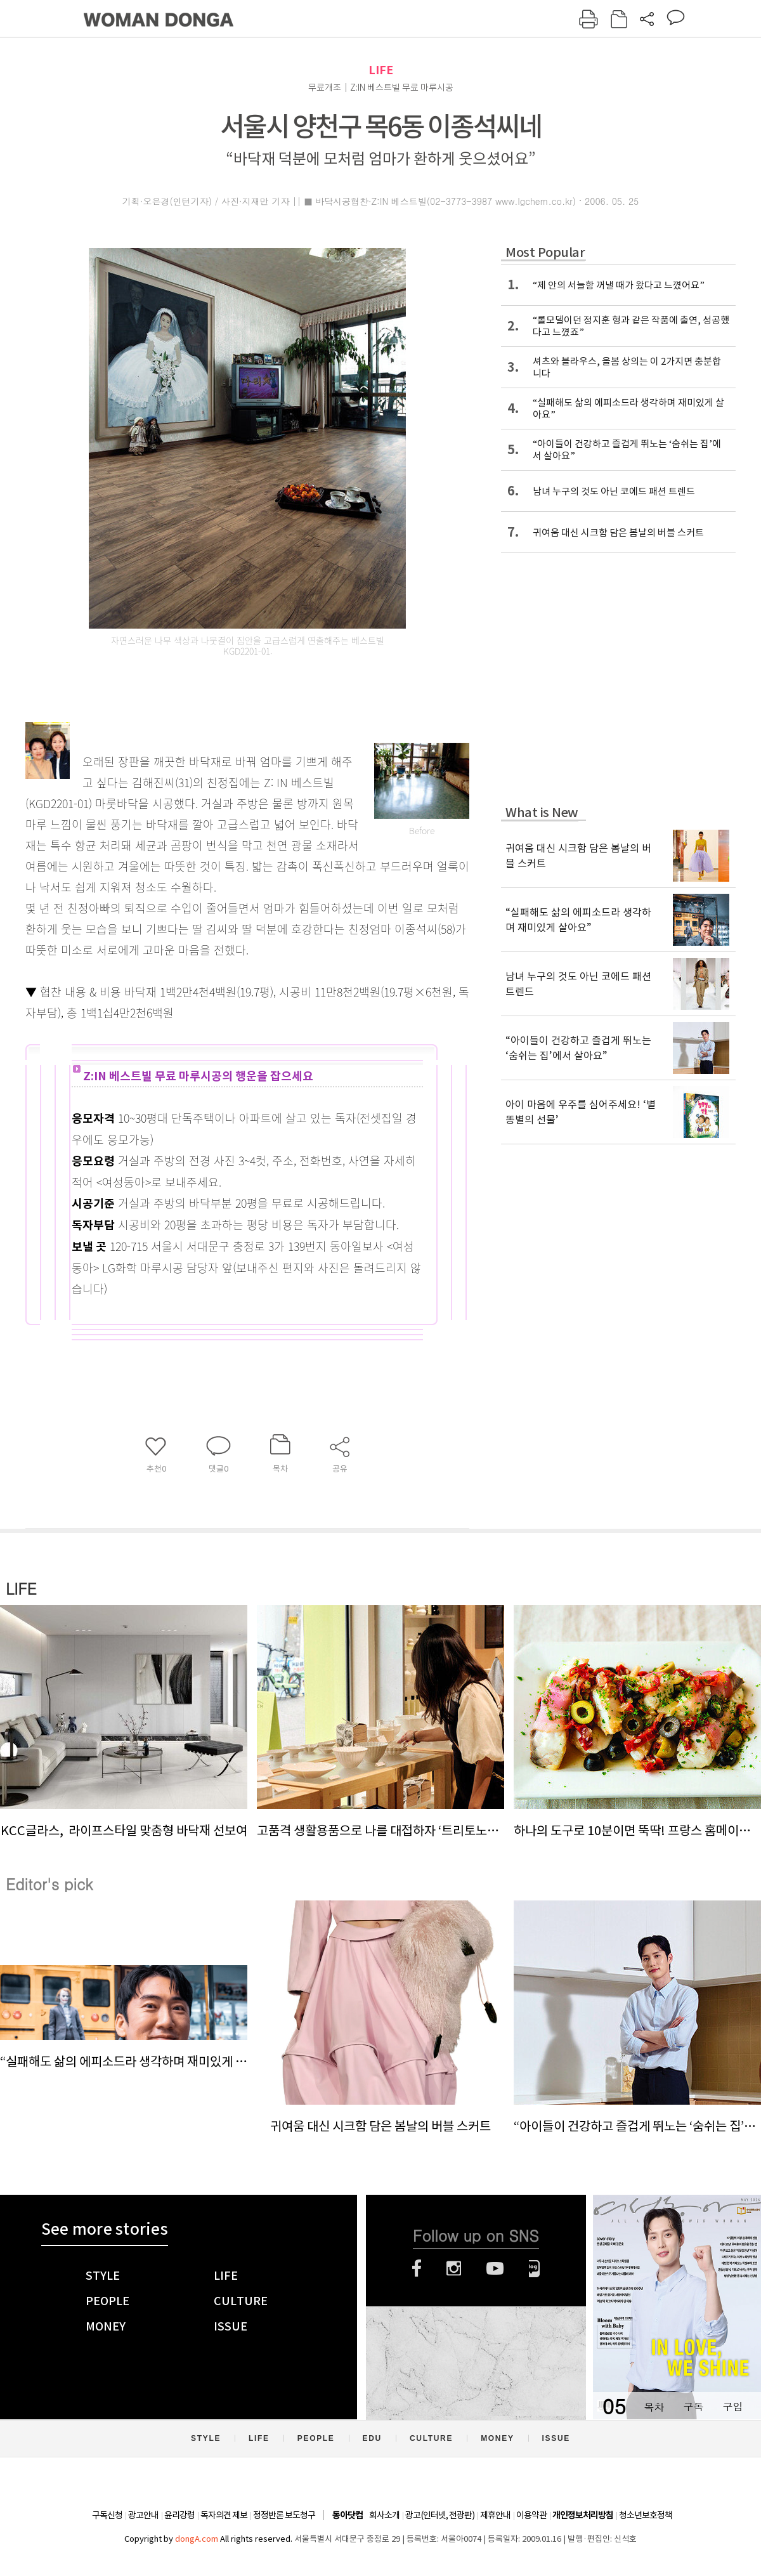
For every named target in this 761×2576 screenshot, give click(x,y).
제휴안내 (495, 2515)
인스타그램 (453, 2268)
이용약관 (531, 2515)
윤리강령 (179, 2515)
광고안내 (143, 2515)
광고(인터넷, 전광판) (439, 2515)
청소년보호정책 (645, 2515)
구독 (693, 2406)
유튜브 (495, 2268)
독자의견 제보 (223, 2515)
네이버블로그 (534, 2268)
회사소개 (384, 2515)
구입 (732, 2406)
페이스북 (416, 2268)
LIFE (380, 70)
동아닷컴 (347, 2515)
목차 (654, 2406)
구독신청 (107, 2515)
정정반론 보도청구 (284, 2515)
